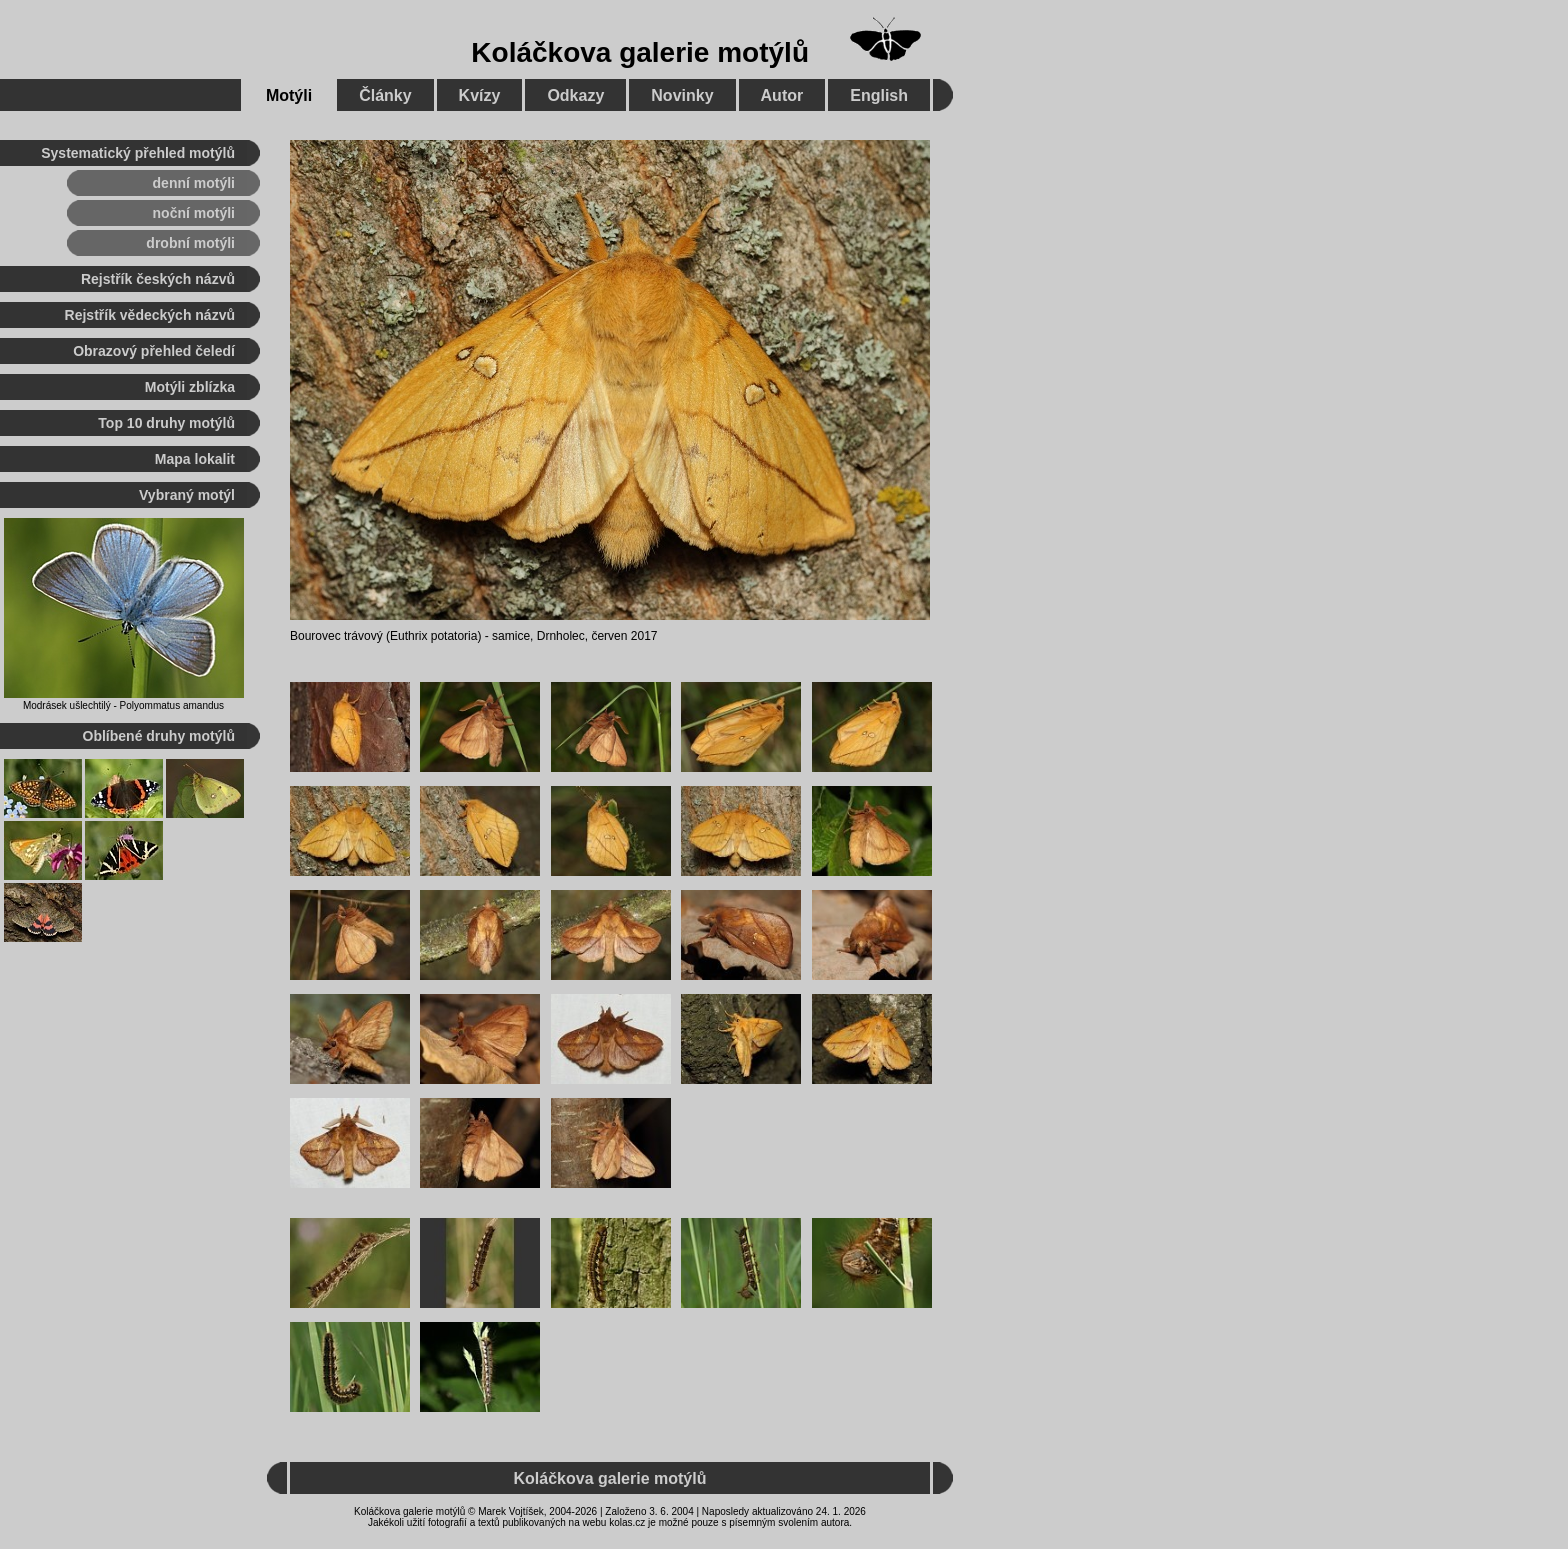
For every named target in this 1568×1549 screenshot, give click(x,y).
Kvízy (480, 95)
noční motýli (194, 213)
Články (385, 95)
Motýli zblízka (190, 387)
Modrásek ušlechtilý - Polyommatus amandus (123, 705)
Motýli (289, 95)
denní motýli (194, 183)
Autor (782, 95)
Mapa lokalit (195, 459)
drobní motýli (190, 243)
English (879, 95)
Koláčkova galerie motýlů (640, 52)
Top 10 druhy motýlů (166, 423)
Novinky (682, 95)
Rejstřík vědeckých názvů (150, 315)
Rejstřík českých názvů (158, 279)
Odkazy (575, 95)
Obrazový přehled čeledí (154, 351)
